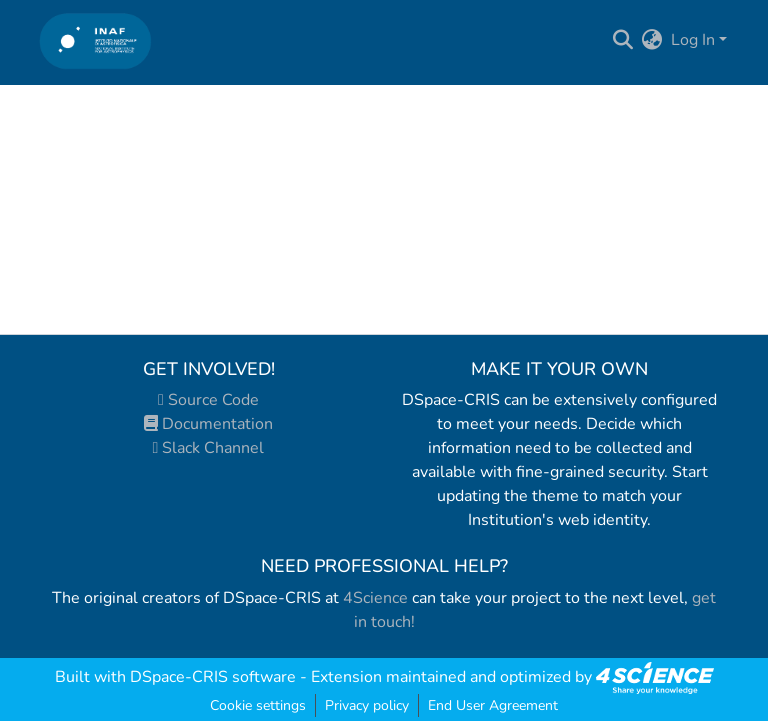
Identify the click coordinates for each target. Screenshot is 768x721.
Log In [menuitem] (693, 40)
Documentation (208, 424)
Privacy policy (367, 705)
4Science (375, 598)
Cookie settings (258, 705)
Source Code (208, 400)
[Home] (95, 40)
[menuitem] (652, 40)
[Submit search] (623, 40)
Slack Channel (209, 448)
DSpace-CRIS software (213, 677)
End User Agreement (493, 705)
